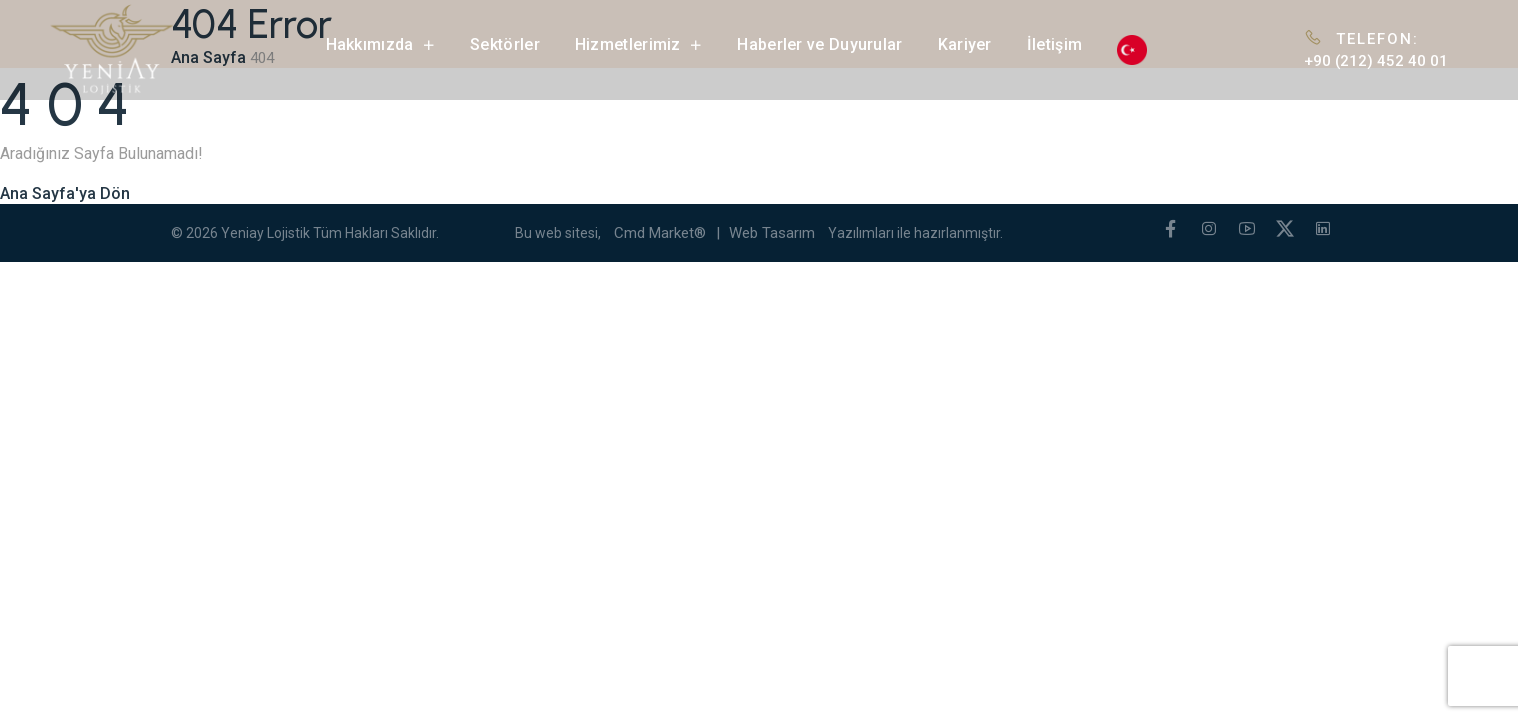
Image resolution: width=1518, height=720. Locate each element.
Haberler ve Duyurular (819, 44)
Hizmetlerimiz (639, 44)
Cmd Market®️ (660, 233)
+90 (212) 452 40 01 (1376, 61)
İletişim (1054, 44)
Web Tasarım (772, 233)
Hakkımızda (381, 44)
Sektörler (505, 44)
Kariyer (965, 44)
